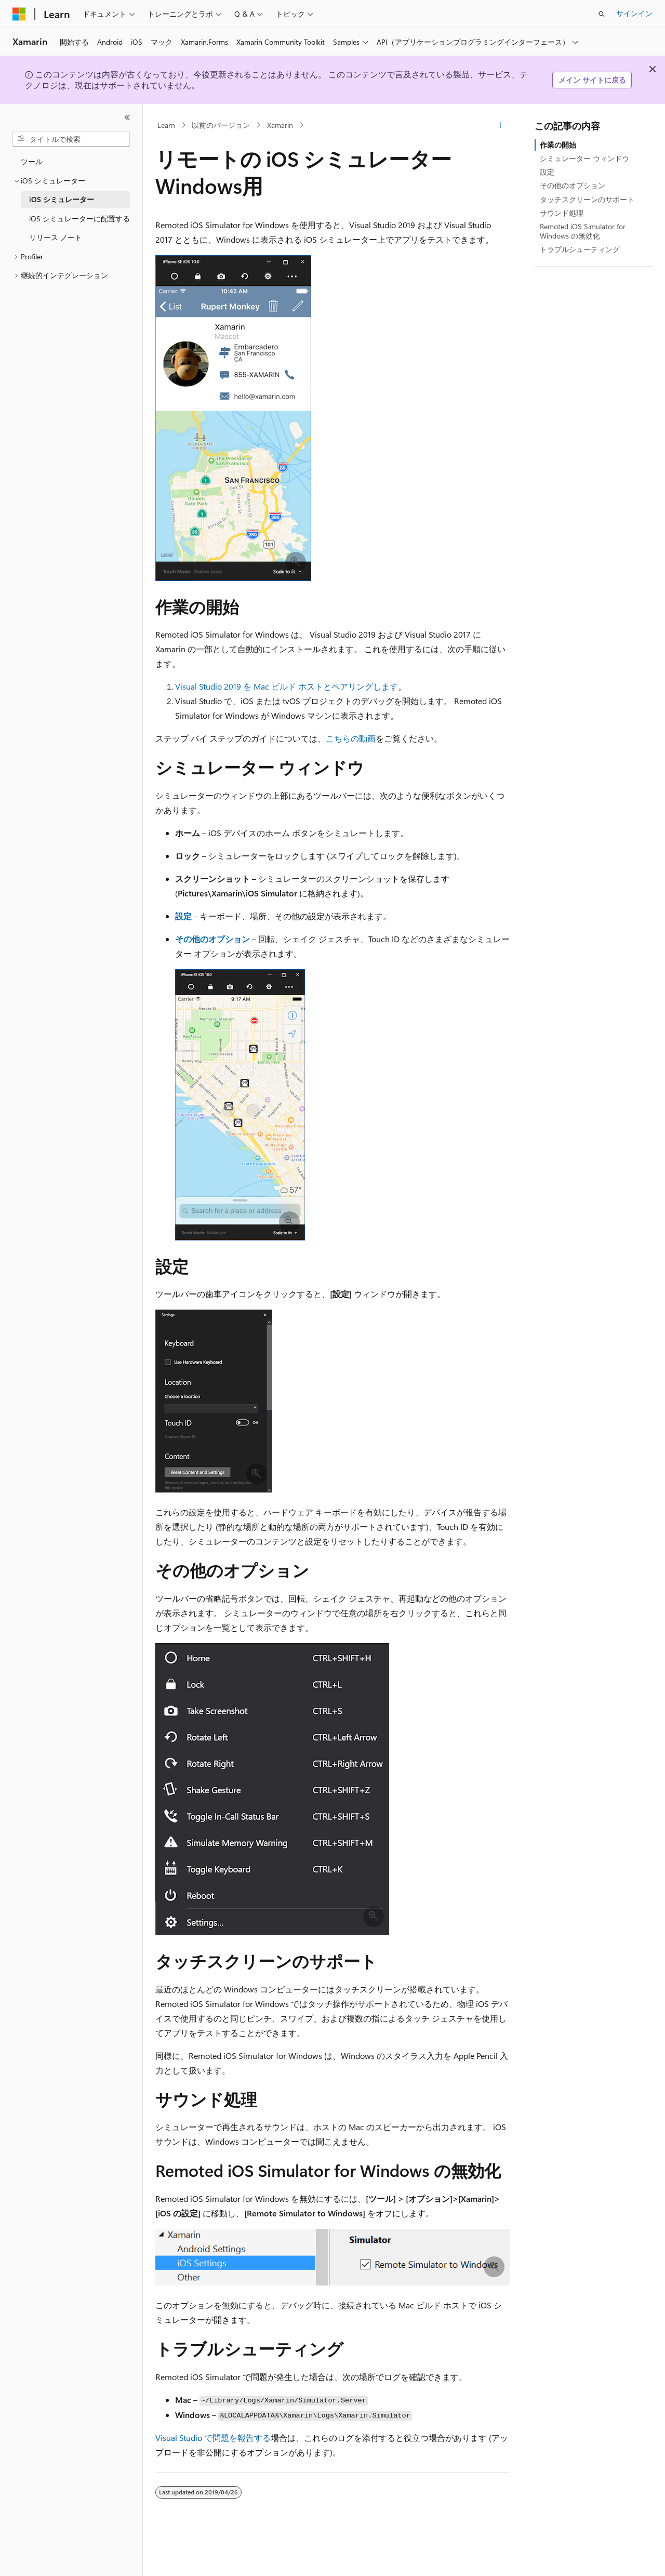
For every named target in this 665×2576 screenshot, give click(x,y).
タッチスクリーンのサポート (587, 199)
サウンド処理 (561, 213)
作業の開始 (558, 145)
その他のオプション (572, 185)
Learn (166, 125)
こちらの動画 (351, 738)
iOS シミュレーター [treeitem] (61, 199)
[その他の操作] (500, 125)
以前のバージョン (221, 125)
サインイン (634, 13)
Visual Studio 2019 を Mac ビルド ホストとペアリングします (286, 686)
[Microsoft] (19, 14)
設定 (547, 172)
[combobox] (71, 139)
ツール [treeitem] (32, 161)
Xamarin (280, 125)
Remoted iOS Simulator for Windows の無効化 (583, 231)
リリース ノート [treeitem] (55, 237)
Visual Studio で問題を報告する (213, 2437)
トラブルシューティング (580, 249)
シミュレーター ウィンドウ (584, 158)
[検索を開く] (601, 14)
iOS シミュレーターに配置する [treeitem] (79, 218)
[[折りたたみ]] (127, 117)
